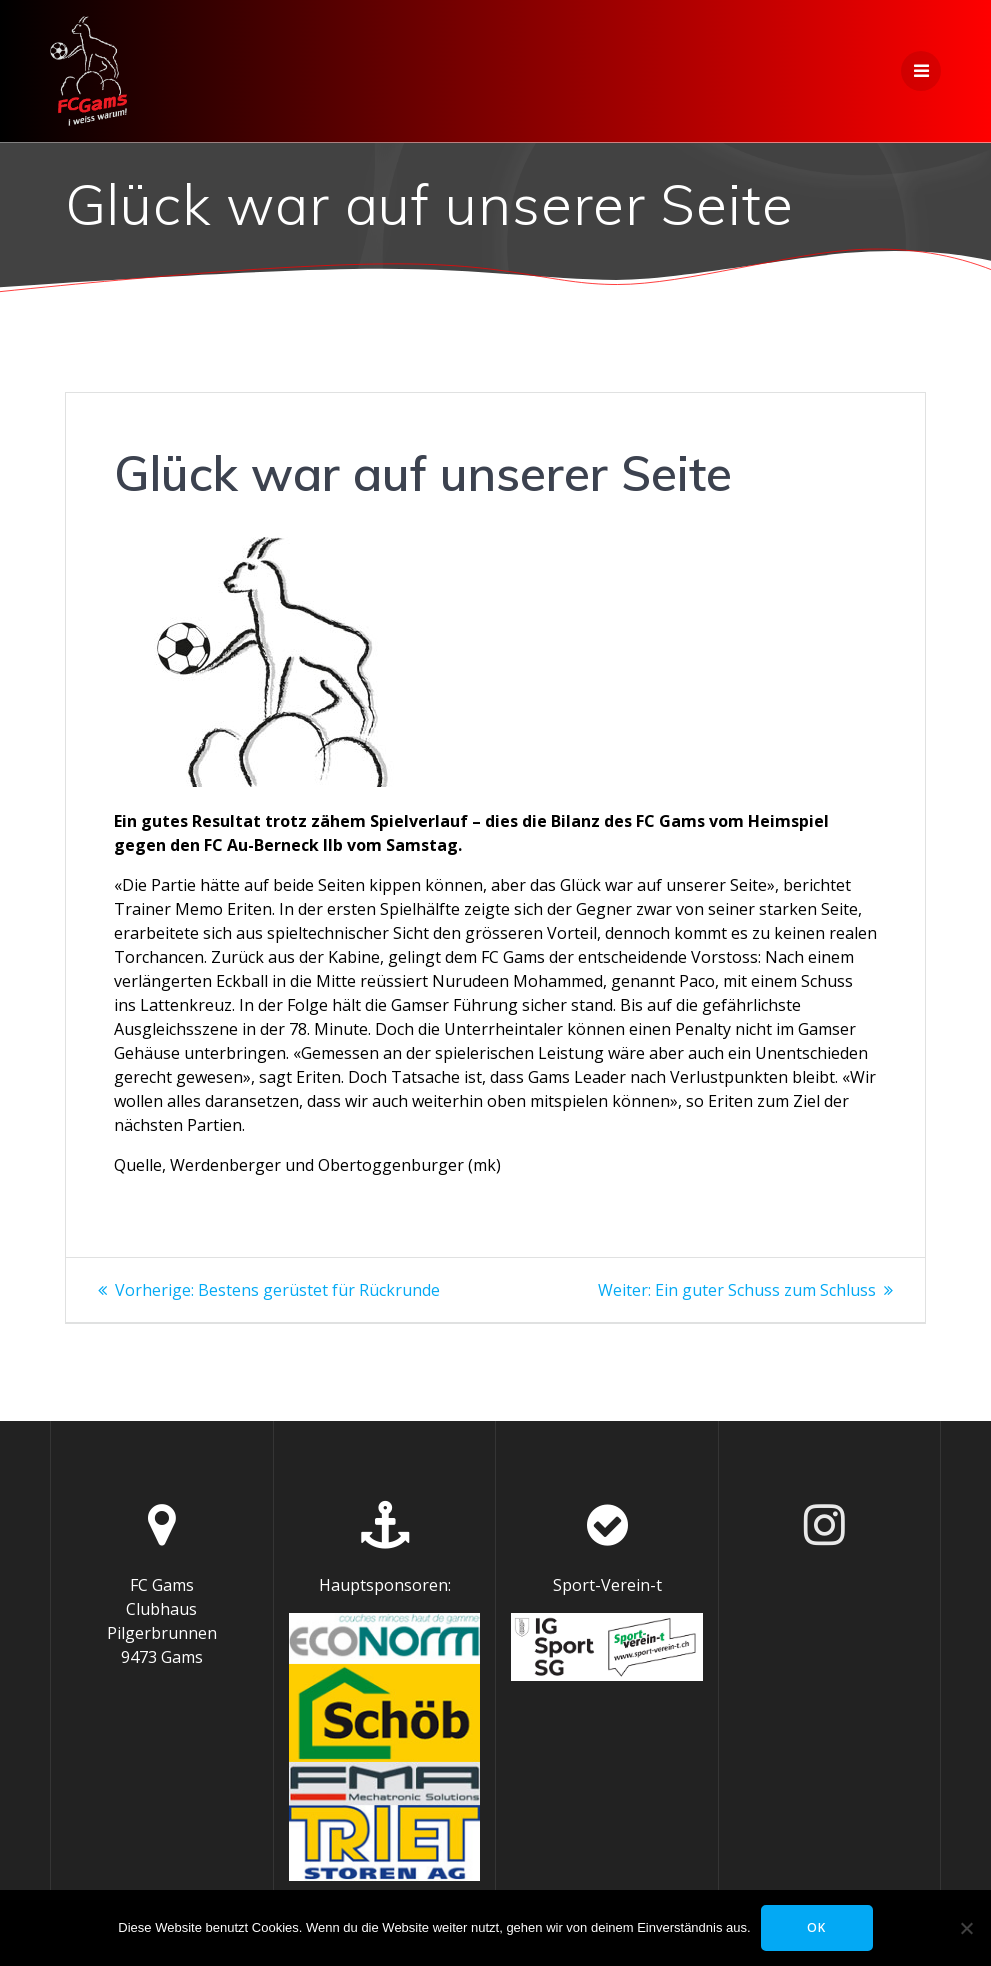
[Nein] (966, 1928)
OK (816, 1927)
